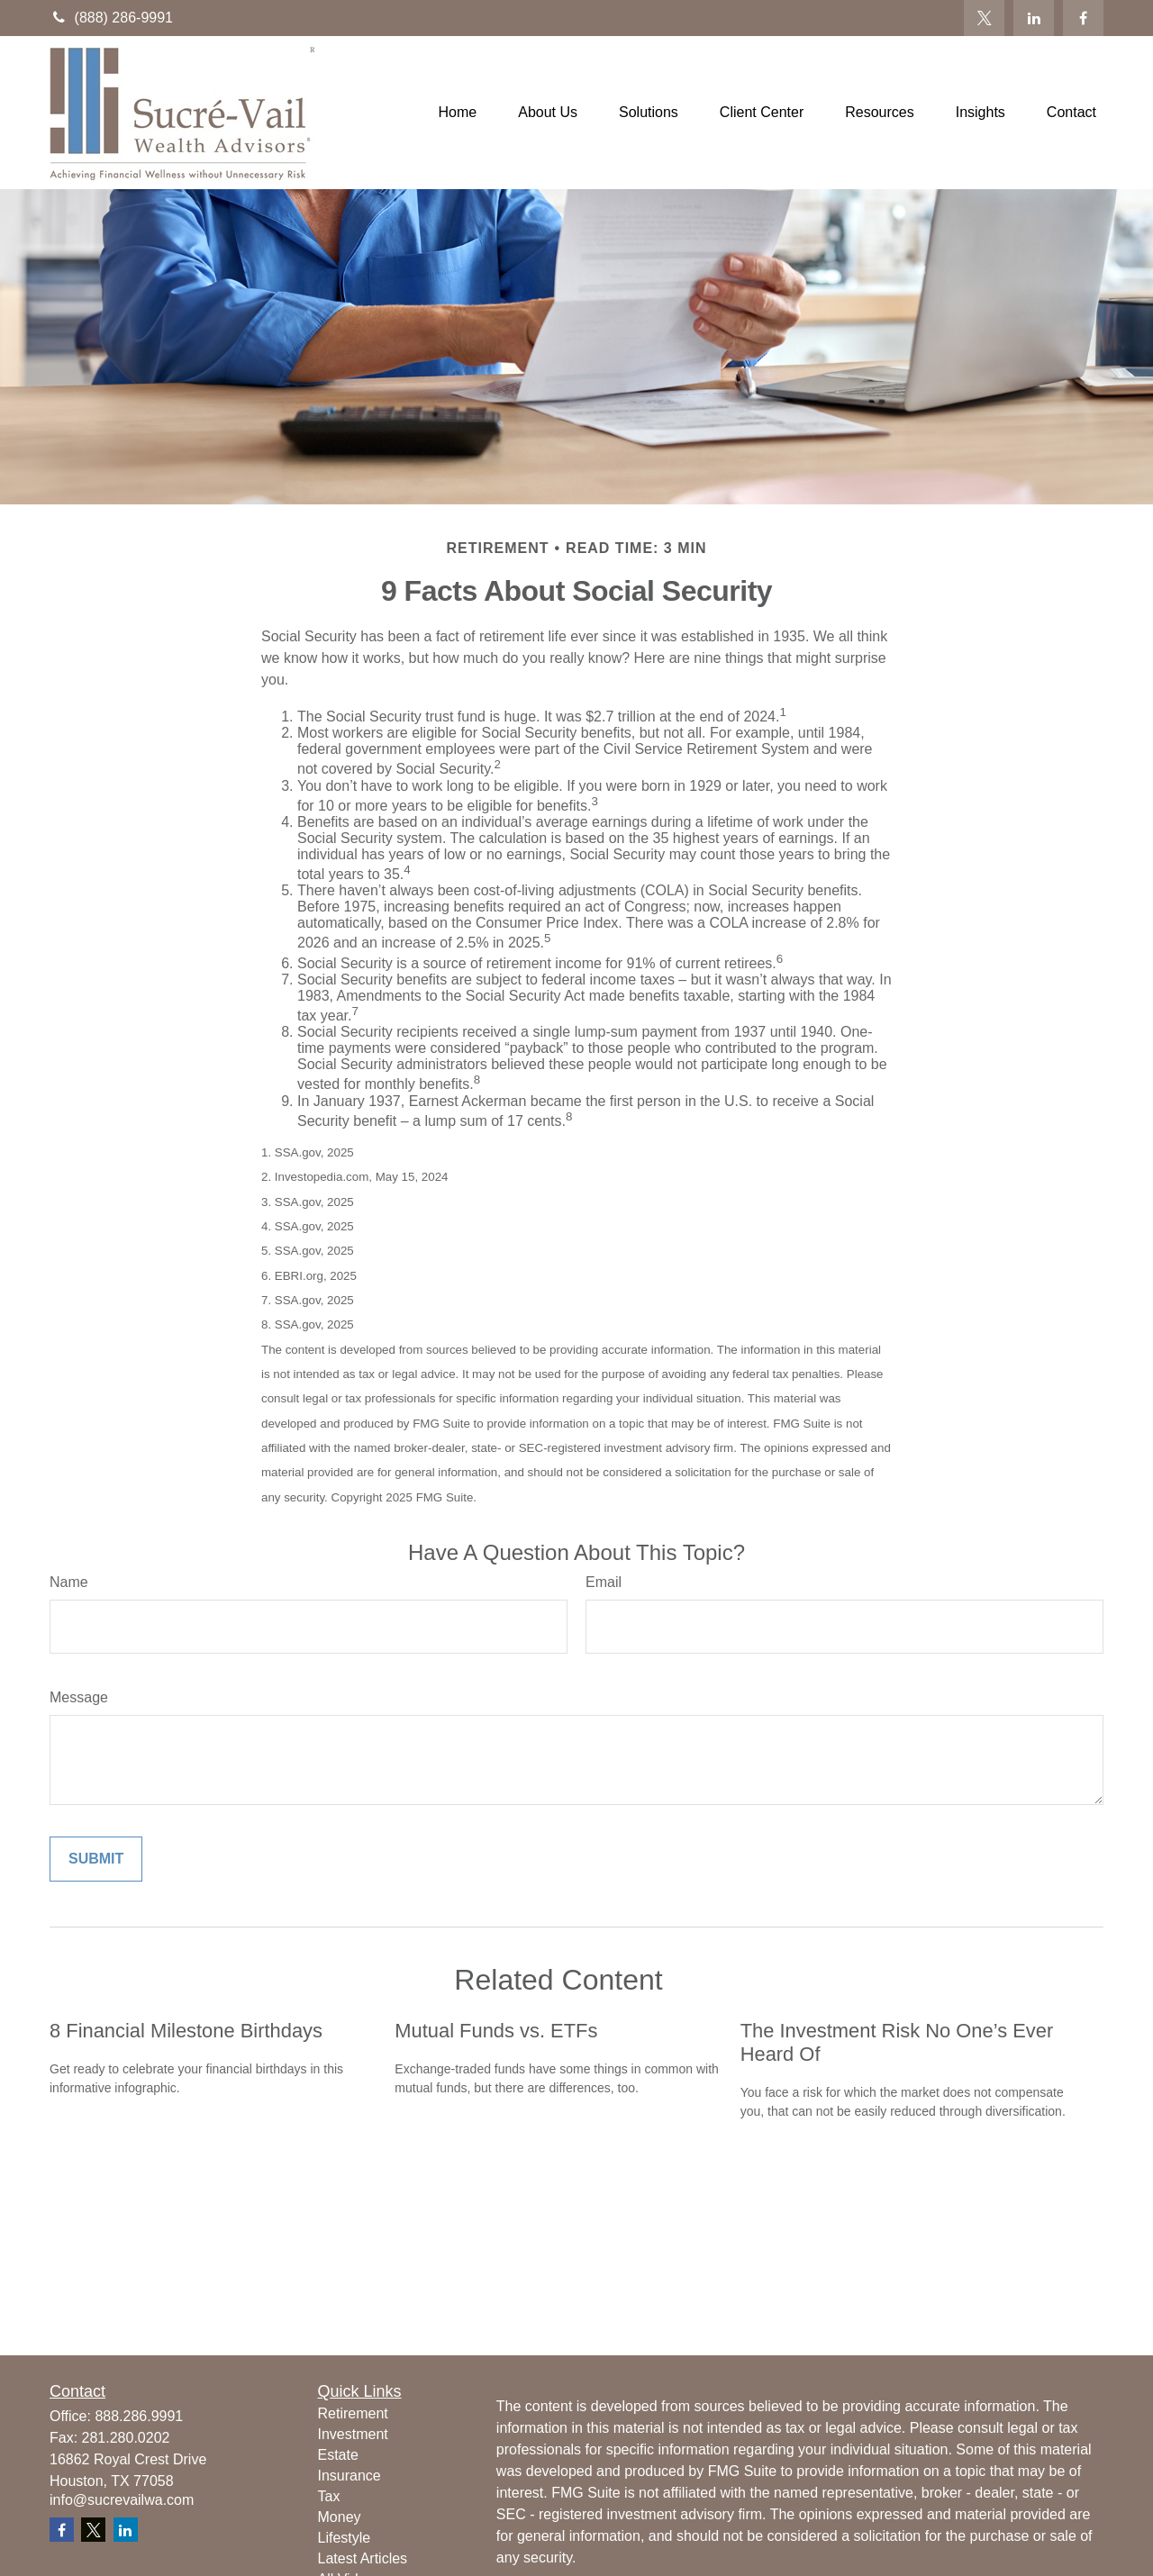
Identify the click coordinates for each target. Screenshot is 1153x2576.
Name (69, 1582)
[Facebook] (1083, 18)
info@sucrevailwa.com (122, 2500)
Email (604, 1582)
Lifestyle (344, 2537)
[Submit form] (96, 1859)
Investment (353, 2434)
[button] (458, 113)
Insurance (349, 2475)
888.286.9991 (139, 2416)
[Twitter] (984, 18)
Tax (329, 2496)
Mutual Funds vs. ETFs (496, 2030)
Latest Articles (363, 2558)
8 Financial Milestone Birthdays (186, 2030)
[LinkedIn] (1033, 18)
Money (339, 2517)
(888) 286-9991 (111, 17)
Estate (338, 2455)
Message (79, 1697)
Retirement (353, 2413)
